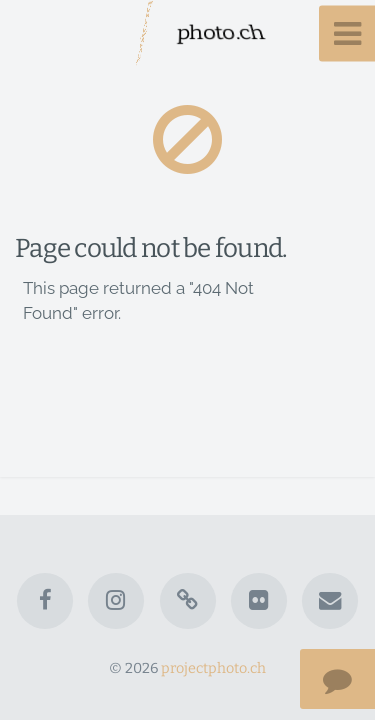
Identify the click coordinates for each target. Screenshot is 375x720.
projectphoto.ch (213, 668)
